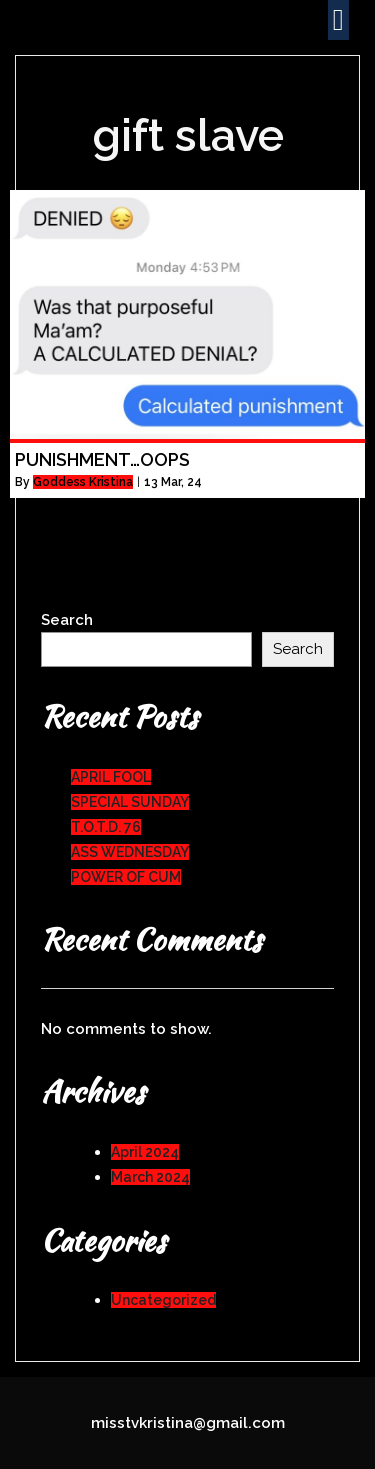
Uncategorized (163, 1300)
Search (67, 620)
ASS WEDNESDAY (130, 852)
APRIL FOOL (111, 777)
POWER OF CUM (126, 877)
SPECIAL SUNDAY (130, 802)
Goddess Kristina (83, 482)
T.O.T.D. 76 (106, 827)
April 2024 (145, 1152)
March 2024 (150, 1177)
